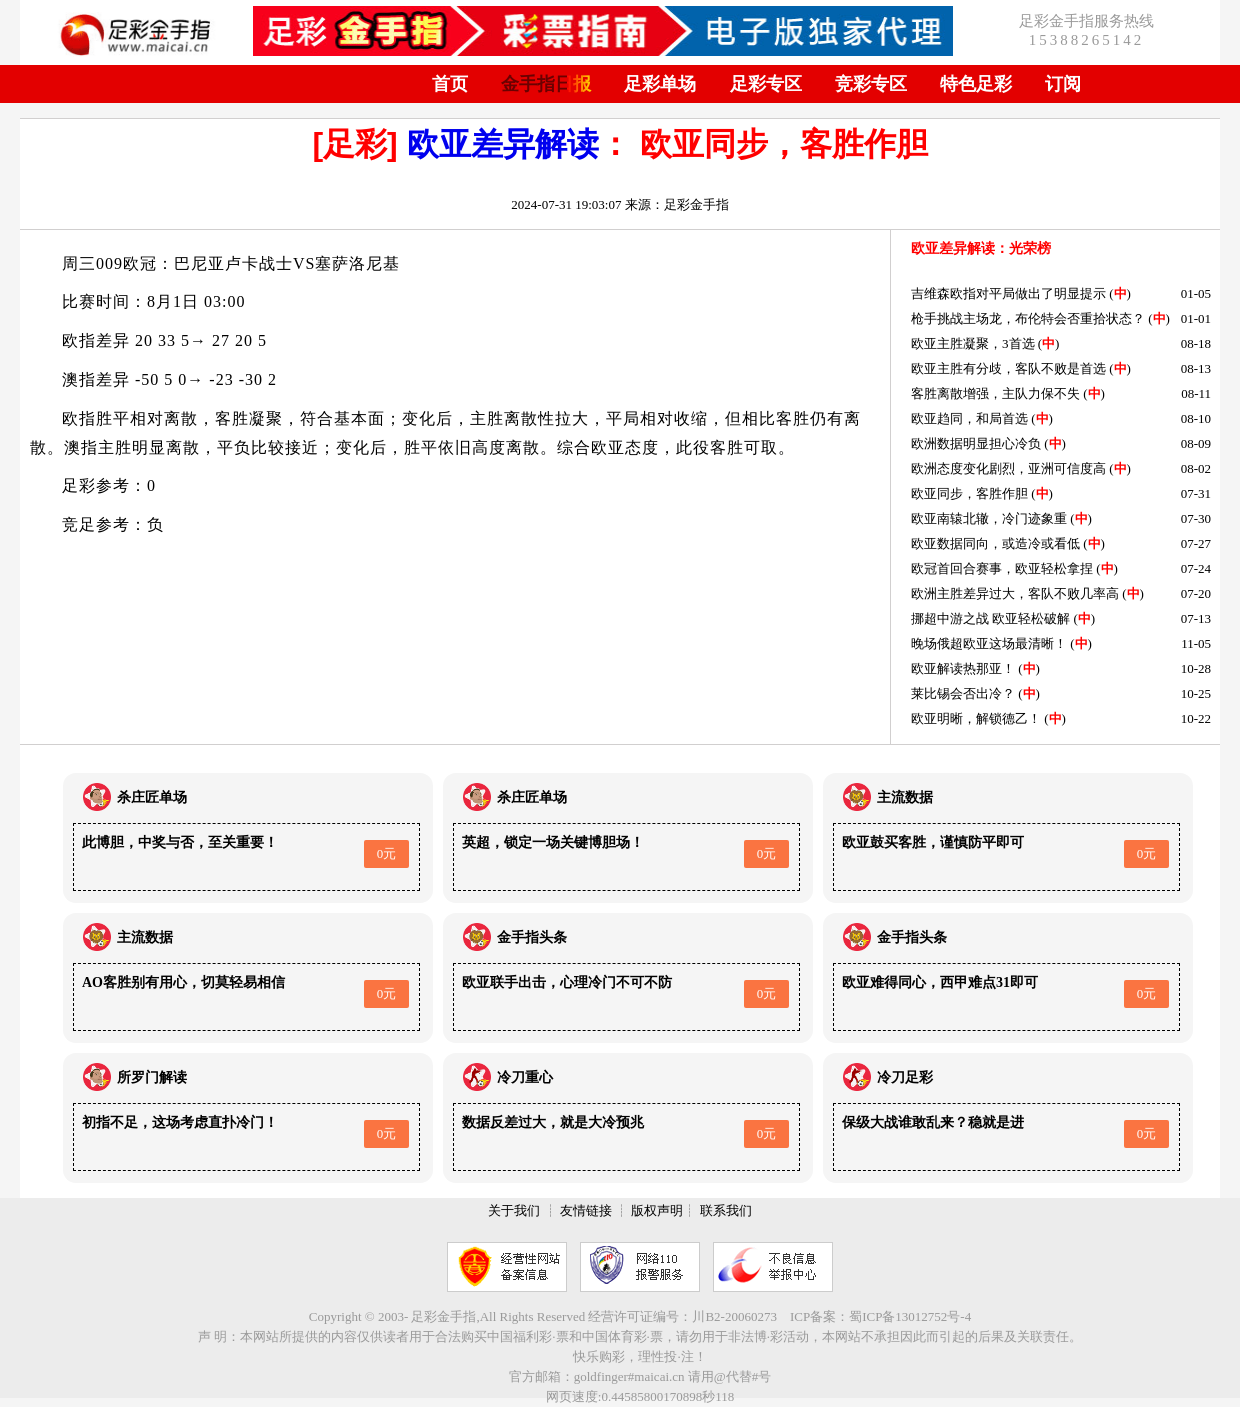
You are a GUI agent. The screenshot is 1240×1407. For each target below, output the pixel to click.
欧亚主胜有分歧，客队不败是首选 (1008, 368)
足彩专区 (766, 84)
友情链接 (586, 1210)
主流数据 (905, 797)
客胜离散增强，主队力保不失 (995, 393)
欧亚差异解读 (503, 144)
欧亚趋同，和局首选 (969, 418)
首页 (450, 84)
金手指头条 (532, 937)
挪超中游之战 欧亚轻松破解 (990, 618)
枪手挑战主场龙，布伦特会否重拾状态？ (1028, 318)
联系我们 (726, 1210)
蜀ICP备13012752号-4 (910, 1316)
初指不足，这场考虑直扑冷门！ (180, 1122)
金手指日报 (546, 84)
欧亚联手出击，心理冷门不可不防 (567, 982)
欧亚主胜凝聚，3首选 (973, 343)
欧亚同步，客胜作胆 (969, 493)
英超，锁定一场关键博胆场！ (553, 842)
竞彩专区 (871, 84)
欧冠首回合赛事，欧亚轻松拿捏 (1002, 568)
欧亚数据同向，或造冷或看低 (995, 543)
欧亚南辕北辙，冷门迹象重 (989, 518)
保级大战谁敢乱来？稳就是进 (933, 1122)
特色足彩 (976, 84)
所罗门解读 (152, 1077)
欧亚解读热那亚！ (963, 668)
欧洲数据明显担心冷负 (976, 443)
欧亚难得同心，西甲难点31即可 (940, 982)
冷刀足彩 (905, 1077)
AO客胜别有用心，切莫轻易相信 (183, 982)
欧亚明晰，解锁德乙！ (976, 718)
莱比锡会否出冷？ (963, 693)
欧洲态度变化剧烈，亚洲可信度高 (1008, 468)
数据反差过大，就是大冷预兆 (553, 1122)
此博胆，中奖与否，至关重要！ (180, 842)
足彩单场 (660, 84)
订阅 (1063, 84)
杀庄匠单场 (152, 797)
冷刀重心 (525, 1077)
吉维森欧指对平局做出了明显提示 (1008, 293)
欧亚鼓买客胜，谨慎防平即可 (933, 842)
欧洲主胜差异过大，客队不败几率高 (1015, 593)
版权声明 (657, 1210)
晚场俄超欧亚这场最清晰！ (989, 643)
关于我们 (514, 1210)
